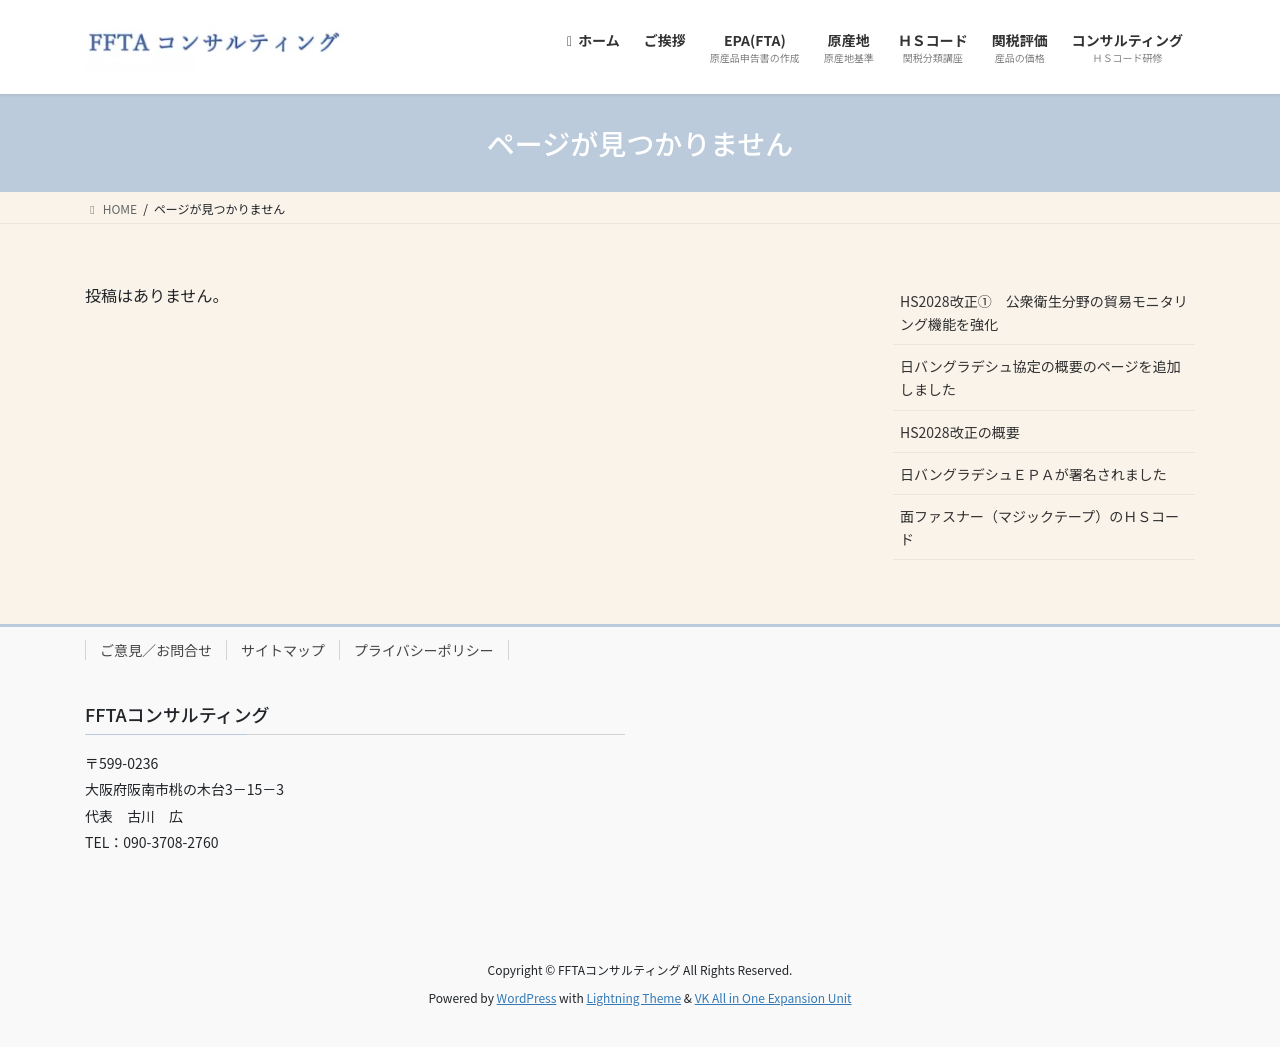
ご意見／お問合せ (156, 650)
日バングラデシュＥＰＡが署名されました (1033, 474)
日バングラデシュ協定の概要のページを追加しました (1040, 377)
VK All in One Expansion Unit (773, 997)
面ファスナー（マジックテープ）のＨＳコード (1039, 527)
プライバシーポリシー (424, 650)
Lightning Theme (633, 997)
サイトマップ (283, 650)
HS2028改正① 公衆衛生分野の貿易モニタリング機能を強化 (1044, 312)
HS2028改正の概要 (960, 432)
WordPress (527, 997)
